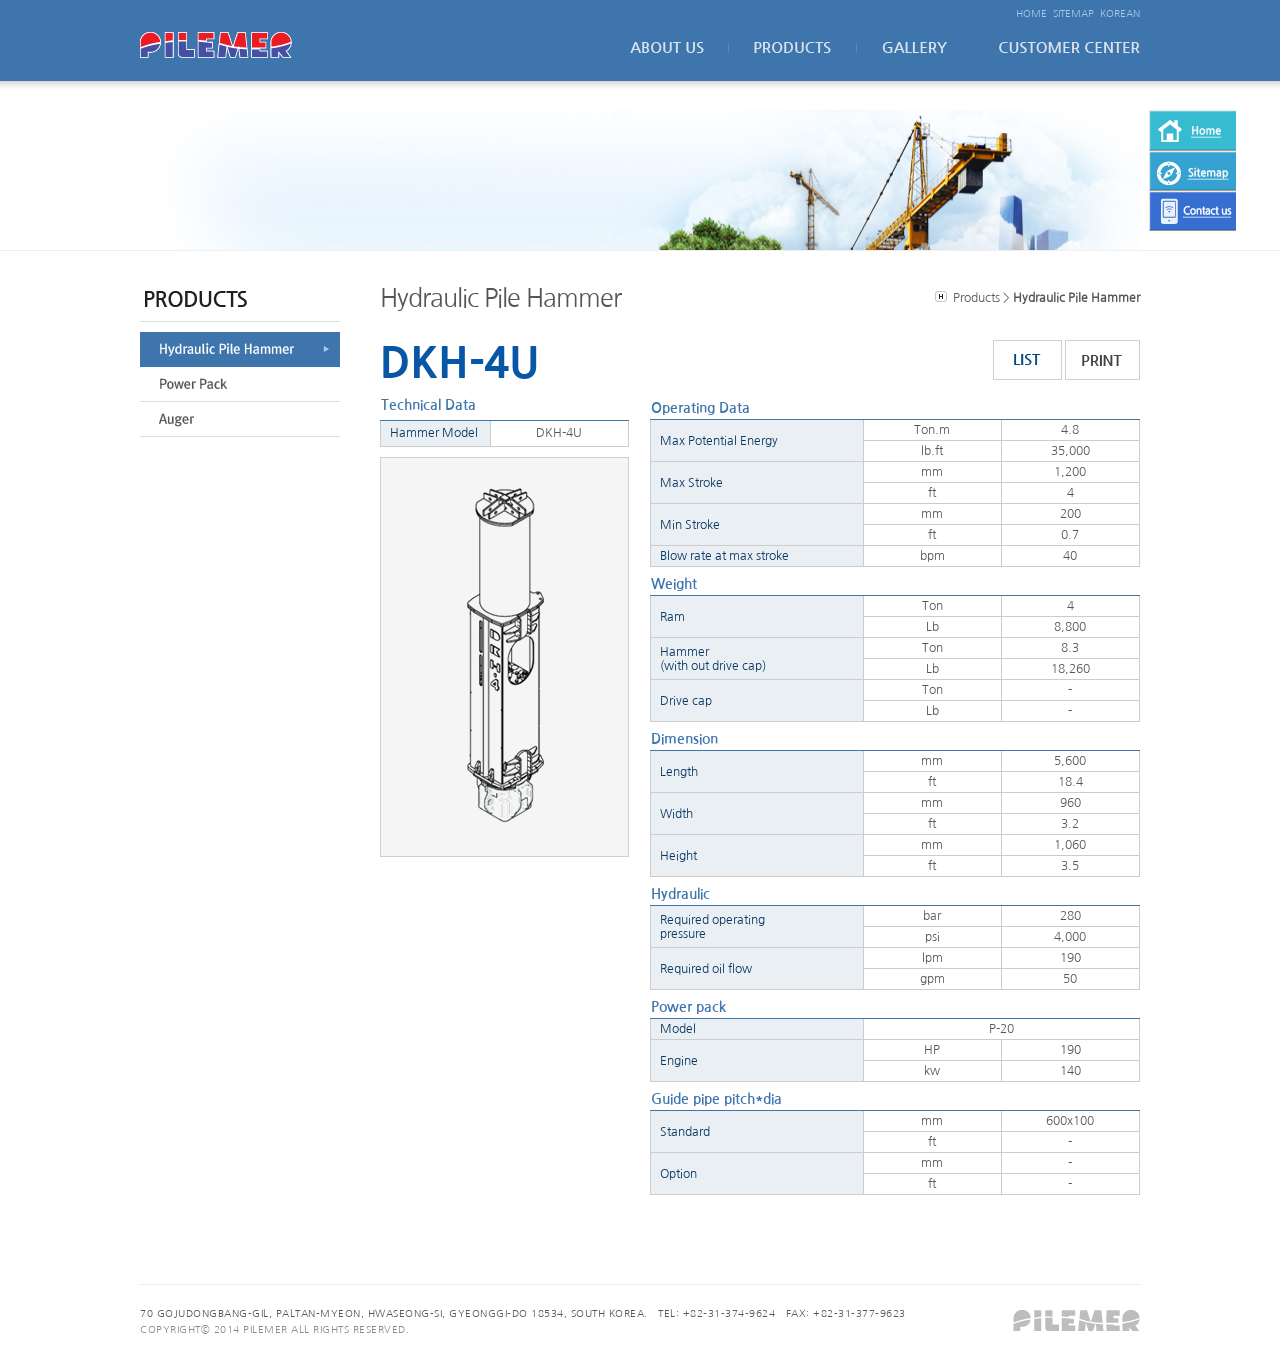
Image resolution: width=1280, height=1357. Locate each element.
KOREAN (1120, 13)
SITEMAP (1073, 13)
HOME (1031, 13)
